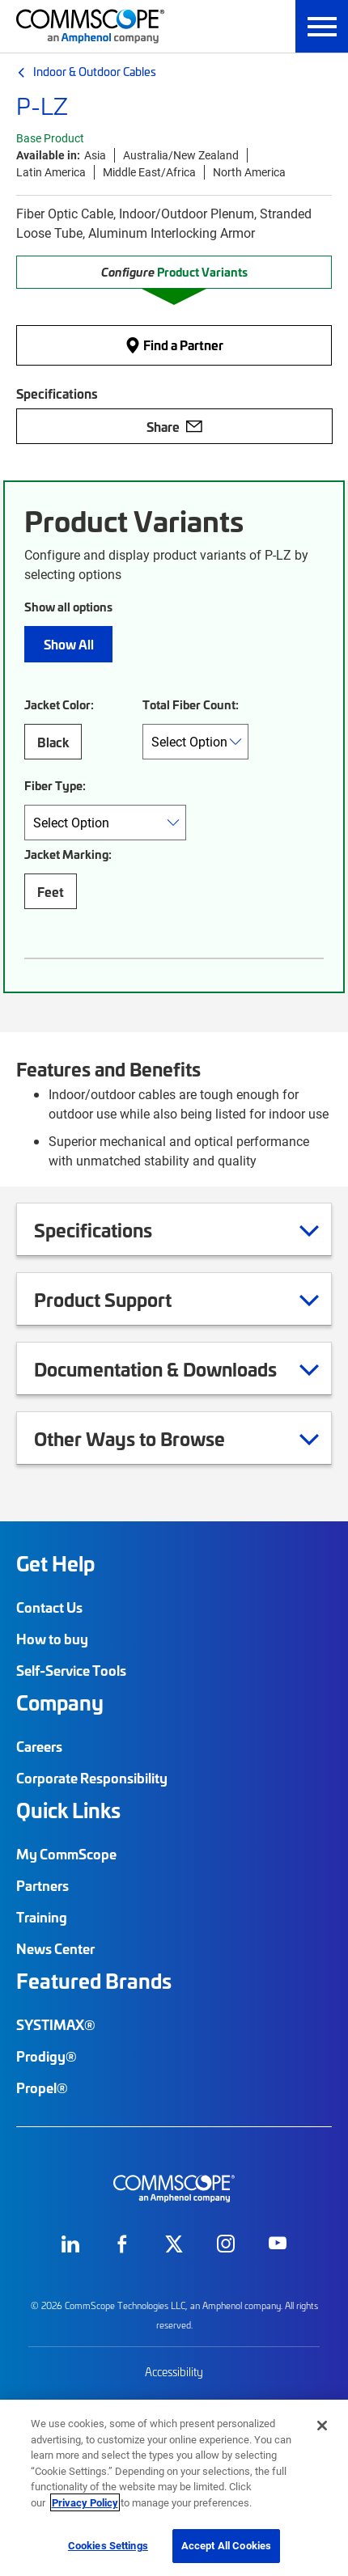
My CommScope (66, 1854)
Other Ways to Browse (149, 1438)
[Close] (322, 2425)
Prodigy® (46, 2056)
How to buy (52, 1639)
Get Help (55, 1563)
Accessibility (174, 2371)
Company (60, 1702)
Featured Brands (94, 1980)
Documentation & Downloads (175, 1368)
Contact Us (49, 1607)
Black (53, 742)
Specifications (113, 1229)
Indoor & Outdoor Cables (94, 71)
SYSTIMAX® (55, 2024)
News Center (55, 1948)
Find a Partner (174, 344)
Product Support (123, 1299)
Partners (42, 1885)
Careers (39, 1746)
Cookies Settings (108, 2545)
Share (174, 426)
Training (41, 1917)
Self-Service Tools (71, 1670)
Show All (69, 644)
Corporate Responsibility (92, 1778)
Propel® (42, 2087)
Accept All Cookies (226, 2545)
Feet (50, 891)
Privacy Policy (85, 2502)
